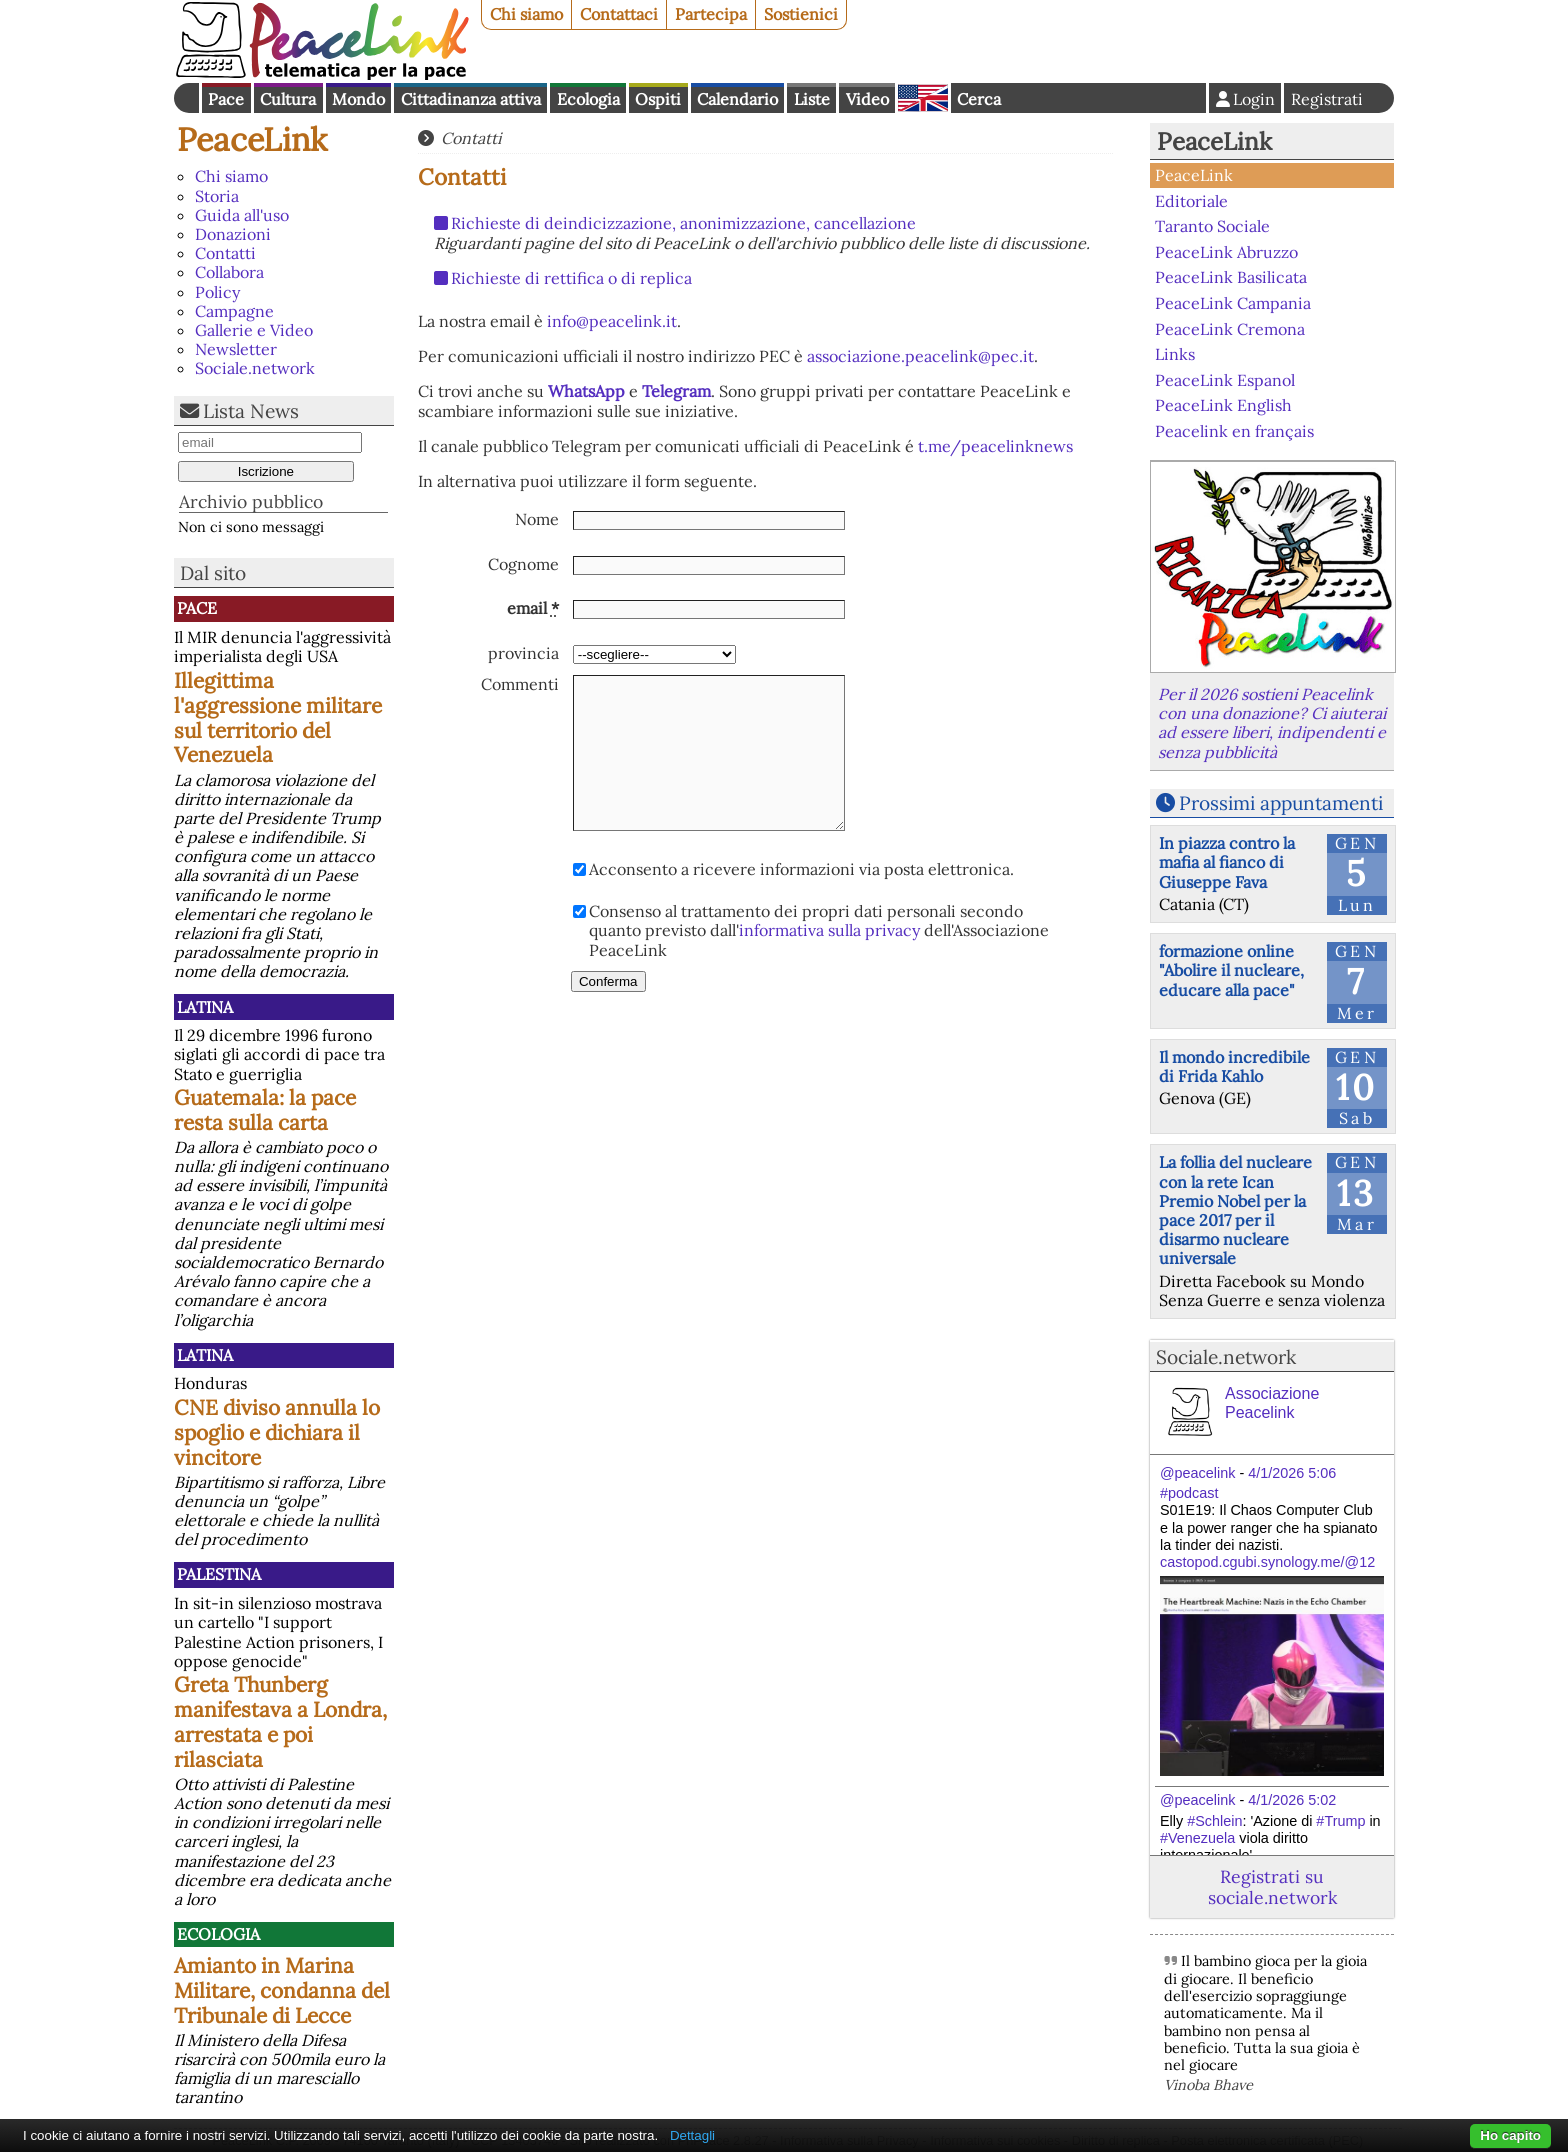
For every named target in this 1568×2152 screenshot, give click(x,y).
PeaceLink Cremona (1230, 328)
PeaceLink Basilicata (1231, 277)
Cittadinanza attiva (471, 99)
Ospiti (658, 99)
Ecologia (588, 99)
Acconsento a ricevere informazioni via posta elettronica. (801, 869)
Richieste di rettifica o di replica (571, 278)
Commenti (520, 684)
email (533, 608)
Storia (217, 196)
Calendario (737, 99)
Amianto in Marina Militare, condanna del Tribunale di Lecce (282, 1990)
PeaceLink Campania (1233, 303)
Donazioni (233, 234)
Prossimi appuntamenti (1281, 803)
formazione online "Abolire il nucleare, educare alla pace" (1231, 970)
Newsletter (236, 349)
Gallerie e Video (254, 330)
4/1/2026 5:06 (1292, 1473)
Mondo (358, 99)
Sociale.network (255, 368)
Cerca (979, 99)
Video (867, 99)
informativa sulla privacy (829, 930)
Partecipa (711, 14)
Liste (812, 99)
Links (1175, 354)
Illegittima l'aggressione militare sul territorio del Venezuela (278, 718)
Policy (217, 292)
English (923, 98)
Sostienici (801, 14)
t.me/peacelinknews (995, 446)
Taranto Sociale (1212, 226)
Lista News (251, 411)
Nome (537, 519)
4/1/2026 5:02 (1292, 1800)
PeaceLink (252, 139)
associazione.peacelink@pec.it (920, 356)
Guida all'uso (242, 215)
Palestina (219, 1574)
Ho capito (1510, 2135)
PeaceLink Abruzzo (1226, 252)
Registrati (1327, 99)
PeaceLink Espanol (1225, 379)
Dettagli (692, 2135)
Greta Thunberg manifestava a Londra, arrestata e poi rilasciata (280, 1722)
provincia (523, 653)
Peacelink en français (1234, 431)
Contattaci (619, 14)
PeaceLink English (1223, 405)
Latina (205, 1007)
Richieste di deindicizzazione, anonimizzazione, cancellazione (683, 223)
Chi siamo (526, 14)
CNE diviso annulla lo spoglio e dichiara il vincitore (277, 1432)
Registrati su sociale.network (1272, 1887)
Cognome (523, 564)
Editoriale (1191, 201)
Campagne (234, 311)
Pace (226, 99)
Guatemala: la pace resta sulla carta (265, 1110)
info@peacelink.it (612, 321)
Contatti (225, 253)
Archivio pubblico (251, 501)
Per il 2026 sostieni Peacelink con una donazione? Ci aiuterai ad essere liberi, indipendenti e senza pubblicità (1272, 723)
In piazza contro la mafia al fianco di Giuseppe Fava (1227, 862)
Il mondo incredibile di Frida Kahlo (1234, 1066)
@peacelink (1197, 1473)
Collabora (229, 272)
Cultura (288, 99)
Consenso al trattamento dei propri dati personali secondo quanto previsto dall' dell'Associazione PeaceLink (819, 930)
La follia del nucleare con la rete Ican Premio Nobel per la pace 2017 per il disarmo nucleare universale (1235, 1210)
